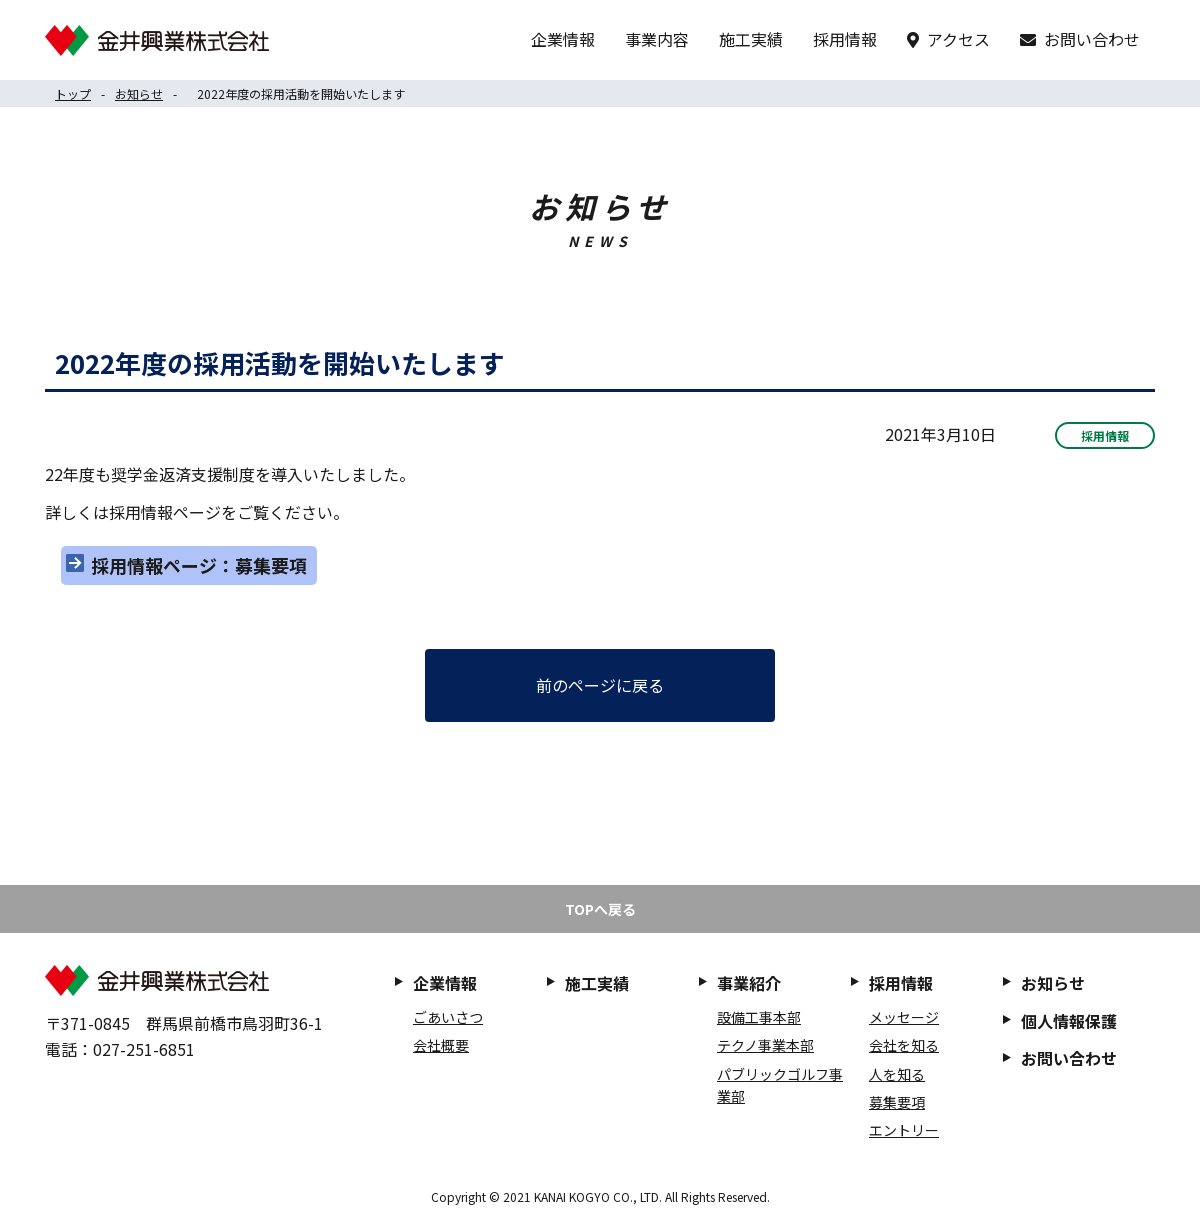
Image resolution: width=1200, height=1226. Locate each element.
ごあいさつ (448, 1017)
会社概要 (441, 1045)
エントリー (904, 1130)
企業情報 (563, 39)
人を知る (897, 1074)
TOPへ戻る (600, 909)
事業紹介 (749, 983)
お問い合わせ (1092, 39)
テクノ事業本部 (765, 1045)
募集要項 (897, 1102)
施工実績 (751, 39)
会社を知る (904, 1045)
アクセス (958, 39)
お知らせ (139, 93)
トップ (73, 93)
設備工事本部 (759, 1017)
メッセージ (904, 1017)
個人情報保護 (1069, 1021)
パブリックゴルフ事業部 (780, 1085)
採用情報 (845, 39)
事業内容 (657, 39)
